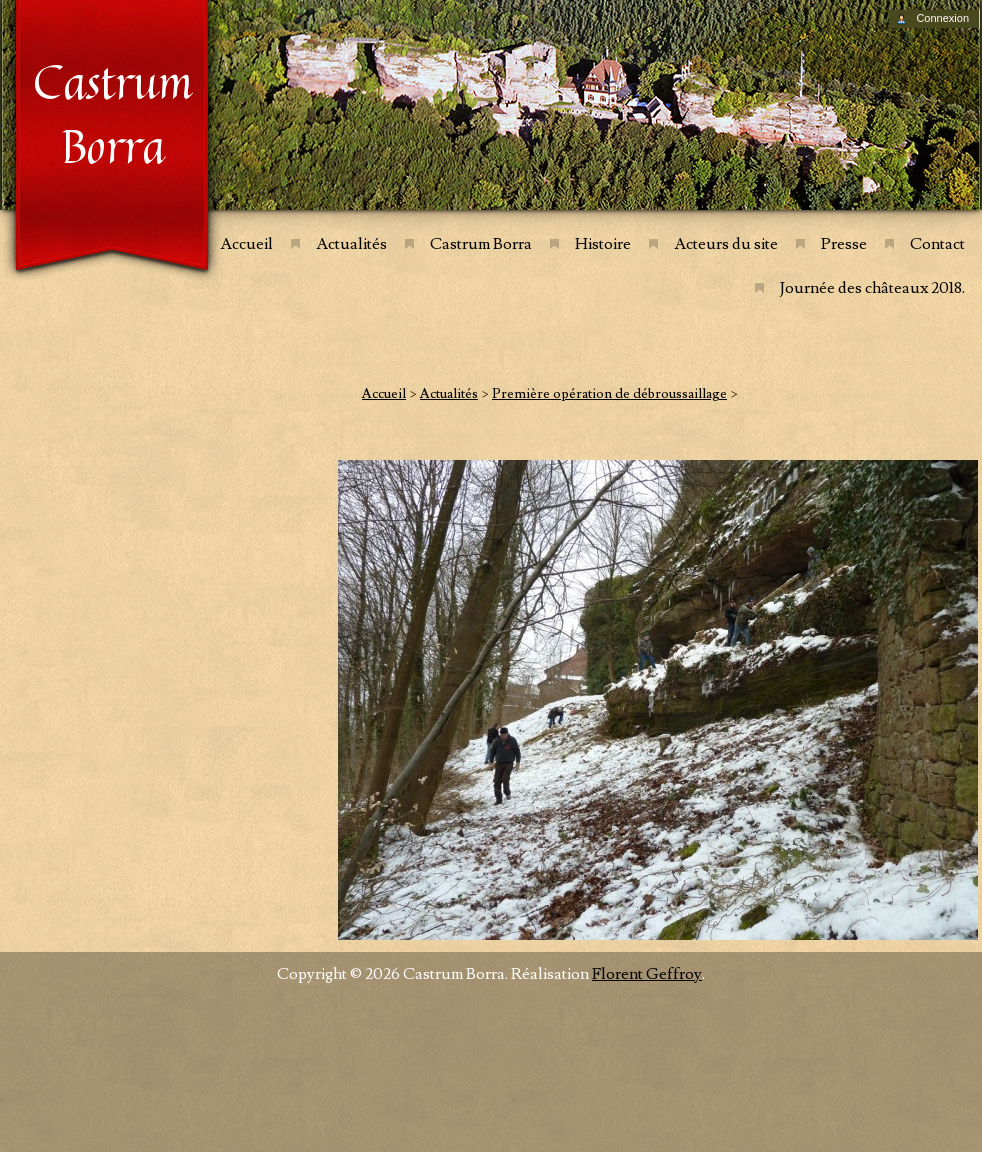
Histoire (603, 244)
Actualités (351, 244)
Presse (844, 244)
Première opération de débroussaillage (609, 394)
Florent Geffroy (647, 974)
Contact (937, 244)
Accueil (246, 244)
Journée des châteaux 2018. (872, 288)
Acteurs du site (726, 244)
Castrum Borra (481, 244)
